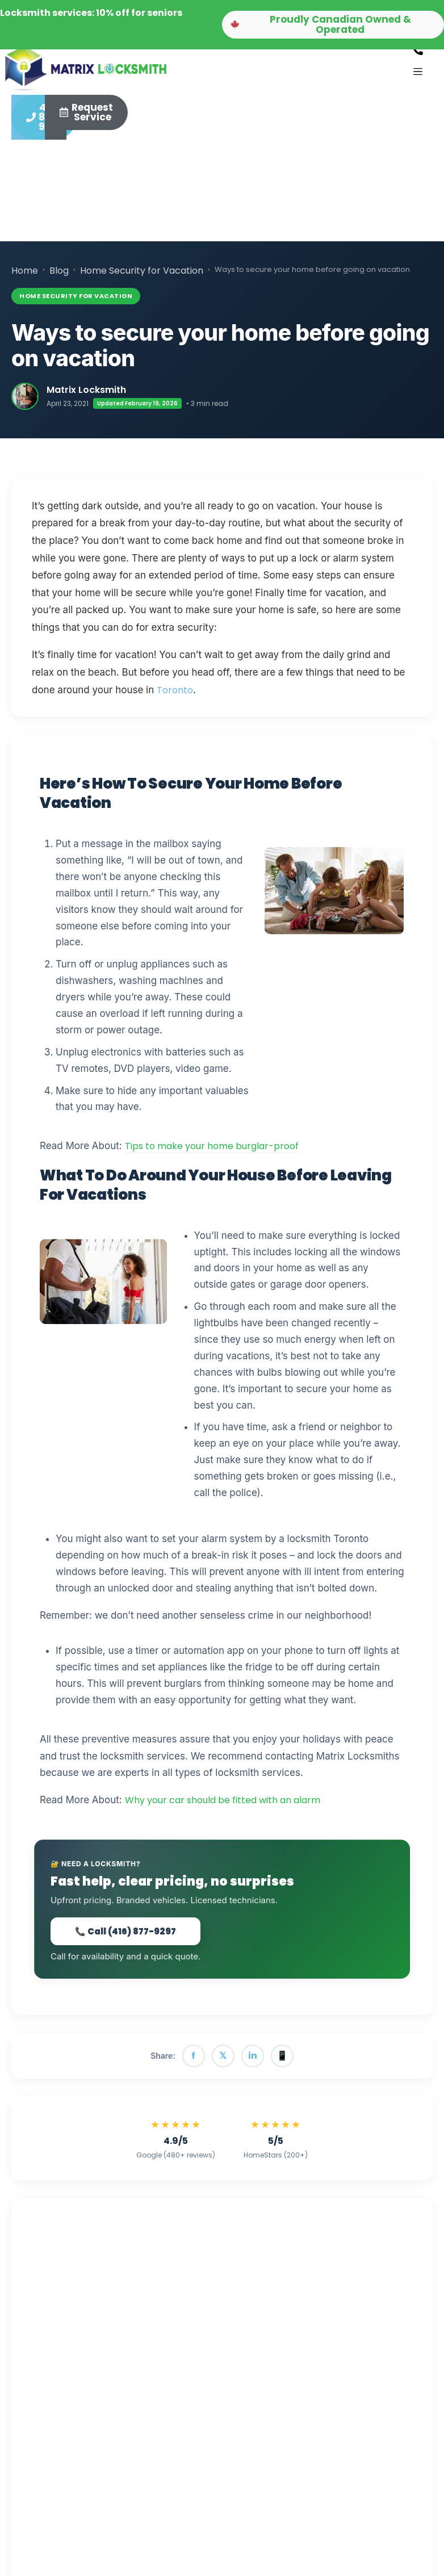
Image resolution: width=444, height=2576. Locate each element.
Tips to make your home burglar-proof (212, 1151)
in (252, 2060)
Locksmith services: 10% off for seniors (91, 12)
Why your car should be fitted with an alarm (222, 1805)
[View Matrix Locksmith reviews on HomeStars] (275, 2144)
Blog (59, 276)
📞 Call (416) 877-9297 (125, 1937)
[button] (333, 25)
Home (24, 276)
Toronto (175, 695)
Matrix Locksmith (86, 395)
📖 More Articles (126, 2348)
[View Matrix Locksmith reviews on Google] (176, 2144)
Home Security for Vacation (141, 276)
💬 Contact (204, 2348)
